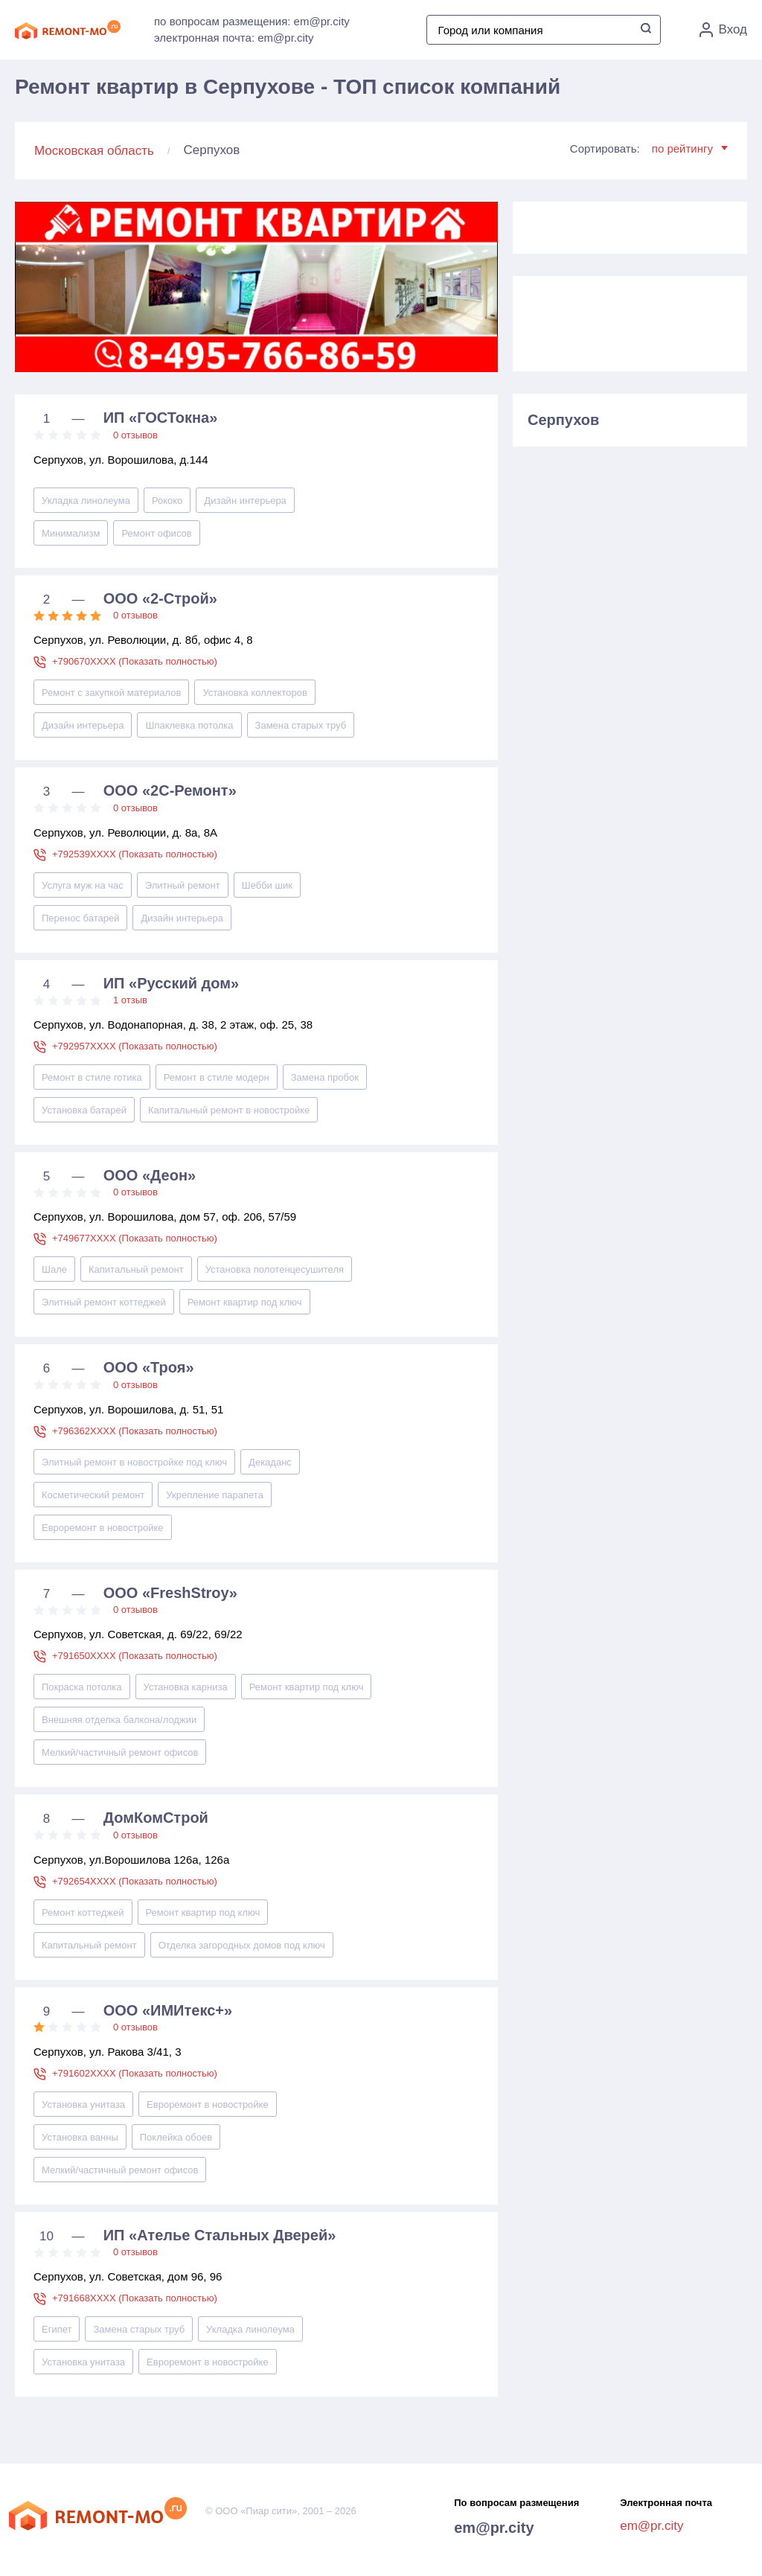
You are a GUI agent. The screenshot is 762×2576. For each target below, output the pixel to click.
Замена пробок (325, 1077)
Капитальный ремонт (136, 1269)
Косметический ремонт (93, 1494)
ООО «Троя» (148, 1367)
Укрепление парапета (214, 1494)
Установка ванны (80, 2137)
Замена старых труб (301, 725)
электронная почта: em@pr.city (233, 37)
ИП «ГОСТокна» (160, 417)
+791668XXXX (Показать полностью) (134, 2298)
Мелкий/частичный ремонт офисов (120, 1752)
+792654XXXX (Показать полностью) (134, 1881)
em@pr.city (494, 2527)
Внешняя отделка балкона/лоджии (119, 1719)
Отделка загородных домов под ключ (242, 1945)
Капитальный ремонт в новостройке (229, 1110)
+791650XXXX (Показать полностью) (134, 1655)
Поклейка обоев (176, 2137)
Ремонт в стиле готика (92, 1077)
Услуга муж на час (83, 885)
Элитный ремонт (182, 885)
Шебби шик (267, 885)
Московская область (94, 151)
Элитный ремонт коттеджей (104, 1302)
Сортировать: (649, 148)
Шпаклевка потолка (189, 725)
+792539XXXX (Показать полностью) (134, 854)
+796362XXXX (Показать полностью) (134, 1430)
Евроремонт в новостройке (103, 1527)
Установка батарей (84, 1110)
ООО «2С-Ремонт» (170, 790)
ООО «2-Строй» (160, 598)
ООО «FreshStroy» (170, 1593)
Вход (723, 29)
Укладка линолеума (86, 500)
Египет (56, 2329)
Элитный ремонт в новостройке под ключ (134, 1462)
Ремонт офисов (156, 533)
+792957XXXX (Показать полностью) (134, 1046)
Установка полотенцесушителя (274, 1269)
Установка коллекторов (254, 692)
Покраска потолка (82, 1687)
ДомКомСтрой (155, 1817)
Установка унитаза (83, 2104)
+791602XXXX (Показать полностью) (134, 2073)
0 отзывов (135, 435)
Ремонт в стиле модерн (216, 1077)
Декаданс (270, 1462)
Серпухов (563, 420)
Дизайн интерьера (245, 500)
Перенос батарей (80, 918)
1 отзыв (130, 1000)
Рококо (167, 500)
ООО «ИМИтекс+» (167, 2010)
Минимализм (71, 533)
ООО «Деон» (149, 1175)
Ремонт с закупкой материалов (111, 692)
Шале (54, 1269)
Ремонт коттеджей (83, 1912)
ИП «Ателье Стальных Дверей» (219, 2235)
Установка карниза (186, 1687)
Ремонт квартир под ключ (245, 1302)
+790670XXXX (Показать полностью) (134, 661)
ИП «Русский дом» (171, 983)
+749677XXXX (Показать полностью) (134, 1238)
